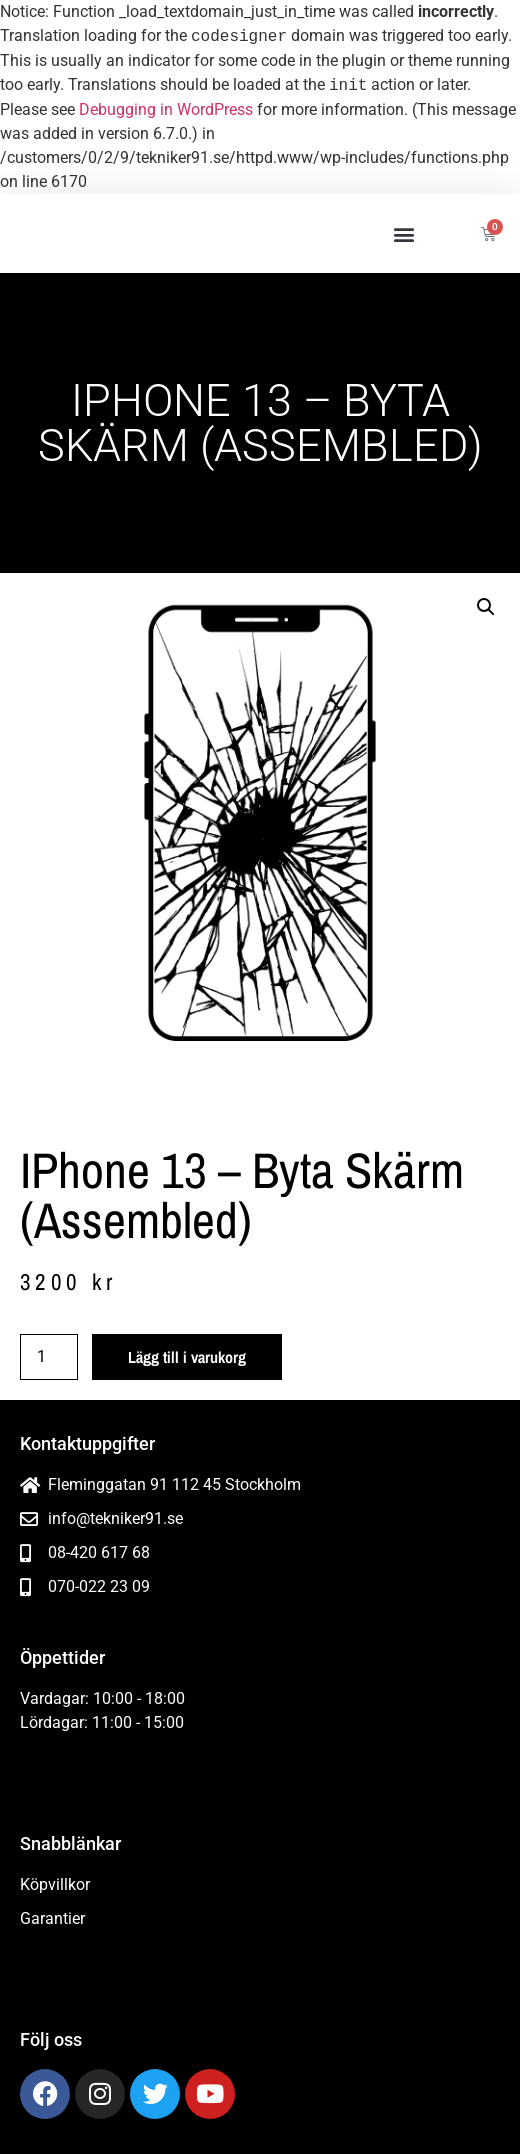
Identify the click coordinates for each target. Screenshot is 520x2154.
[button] (403, 233)
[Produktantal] (49, 1357)
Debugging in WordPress (166, 109)
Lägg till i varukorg (187, 1357)
